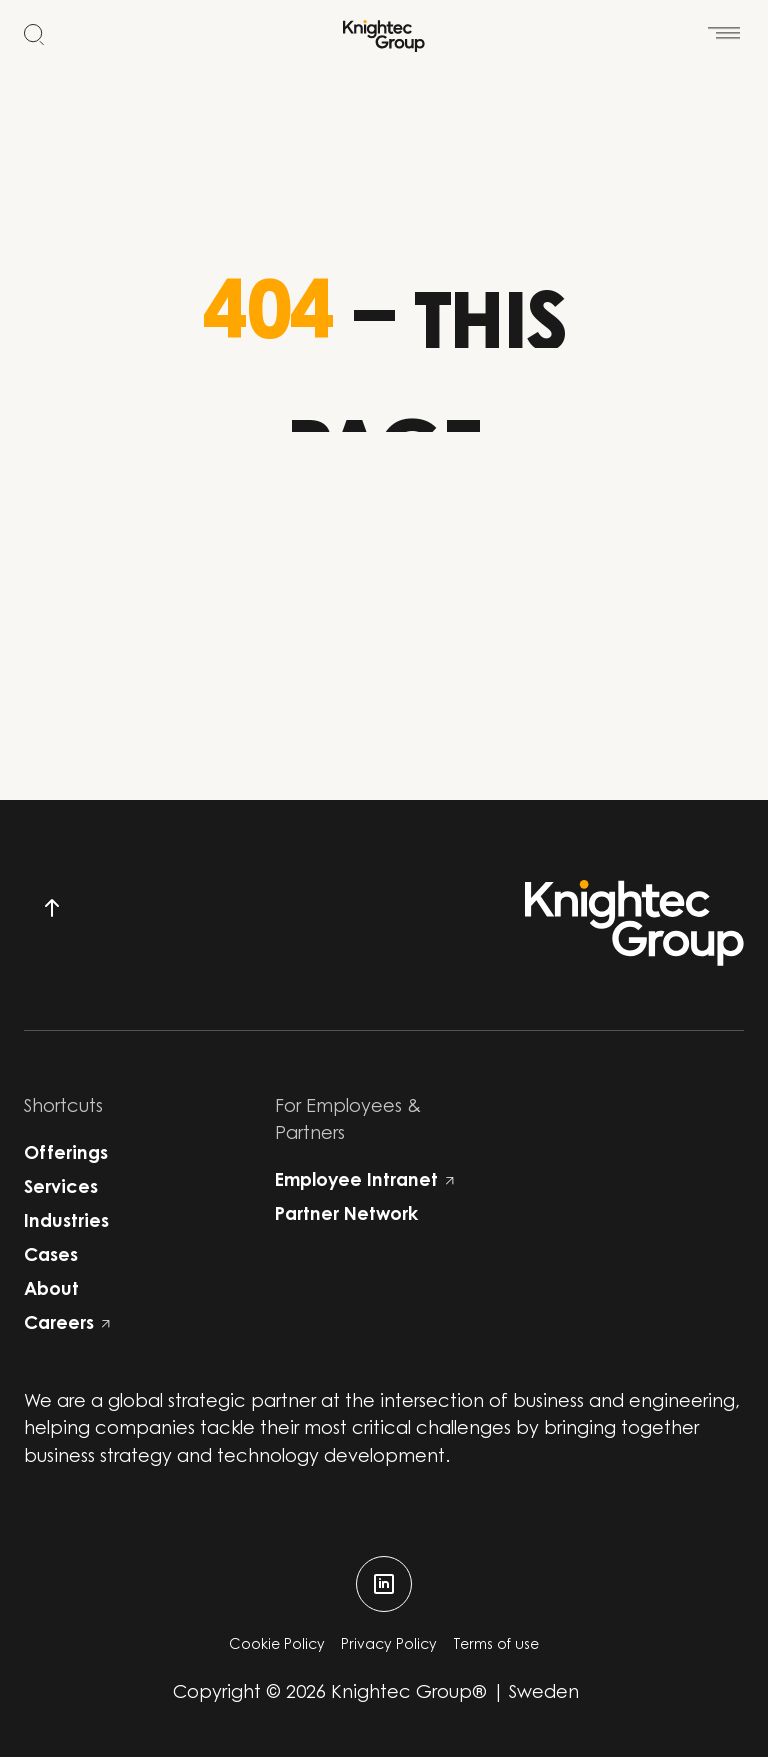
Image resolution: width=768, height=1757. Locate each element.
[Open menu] (724, 22)
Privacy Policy (389, 1646)
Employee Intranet (364, 1182)
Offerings (66, 1155)
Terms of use (496, 1646)
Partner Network (346, 1216)
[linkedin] (384, 1584)
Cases (51, 1257)
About (51, 1291)
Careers (67, 1325)
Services (61, 1189)
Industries (66, 1223)
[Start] (384, 36)
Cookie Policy (277, 1646)
